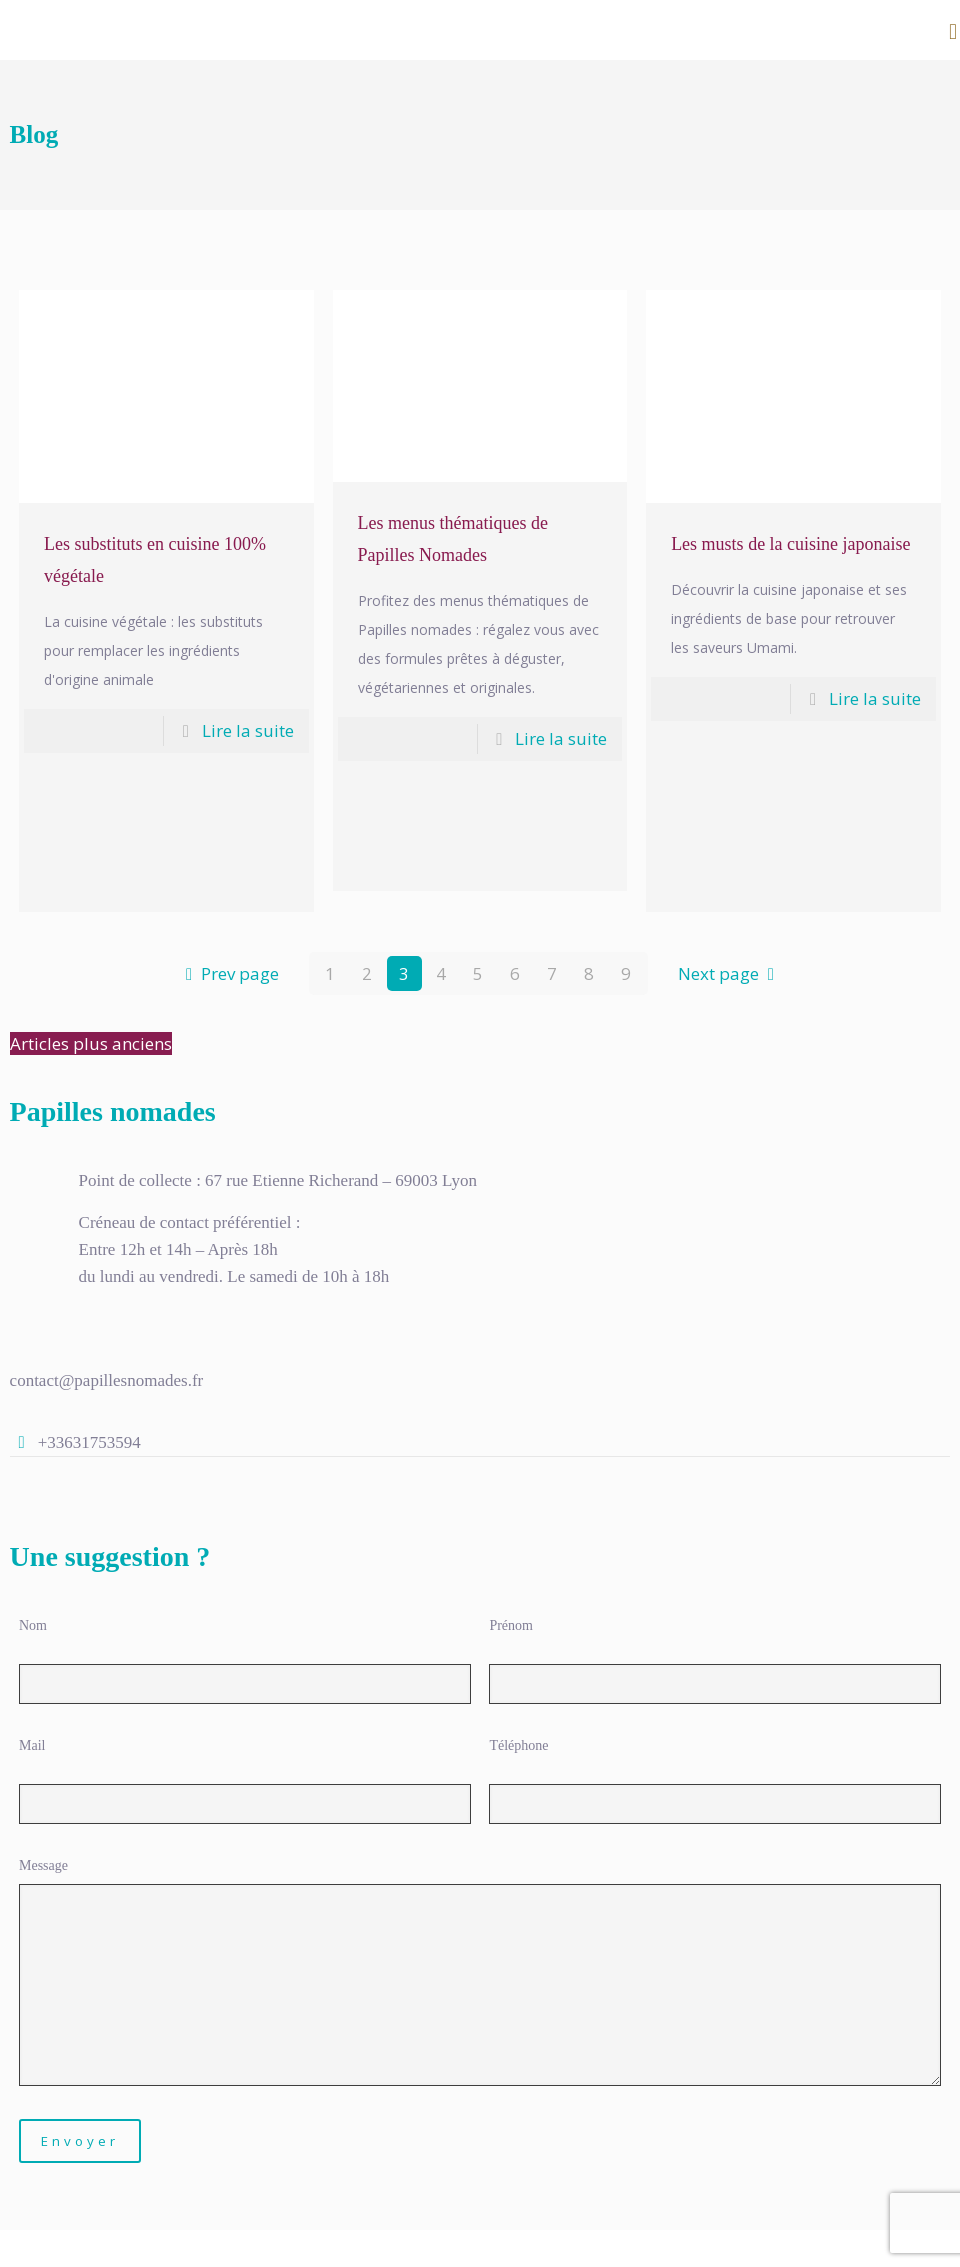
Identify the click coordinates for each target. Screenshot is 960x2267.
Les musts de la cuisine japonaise (790, 544)
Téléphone (518, 1745)
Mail (32, 1745)
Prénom (511, 1625)
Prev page (228, 973)
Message (43, 1865)
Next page (730, 973)
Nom (33, 1625)
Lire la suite (248, 730)
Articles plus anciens (91, 1043)
